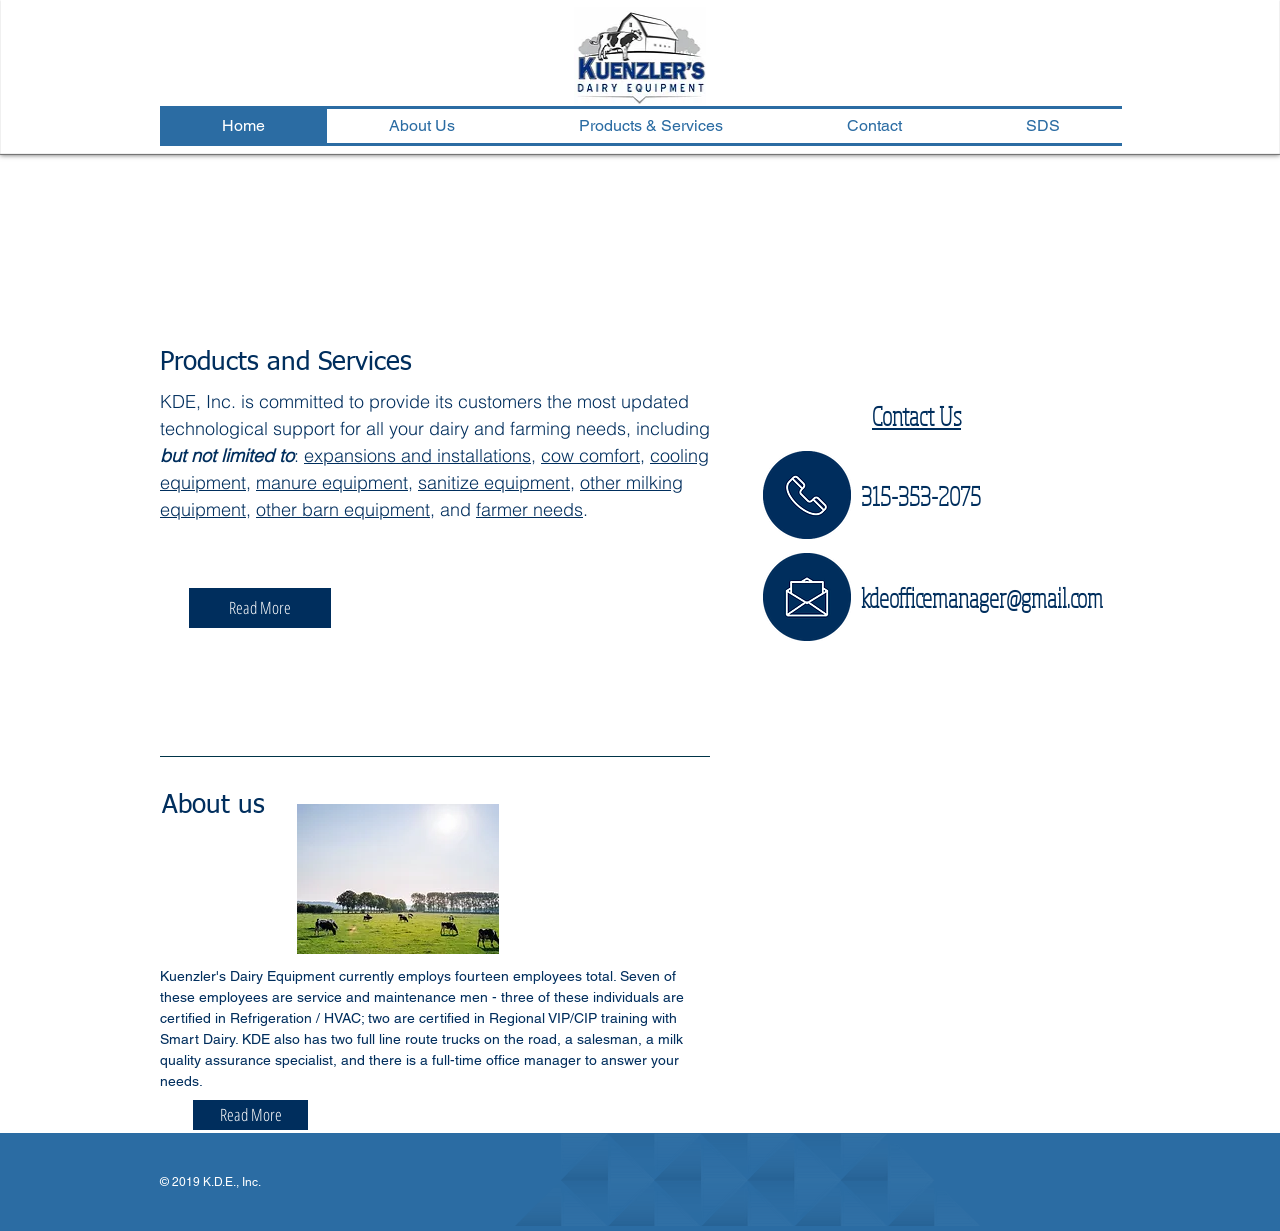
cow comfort (590, 455)
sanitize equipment (494, 482)
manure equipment (332, 482)
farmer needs (529, 509)
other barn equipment (343, 509)
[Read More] (260, 608)
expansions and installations (417, 455)
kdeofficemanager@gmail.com (982, 597)
